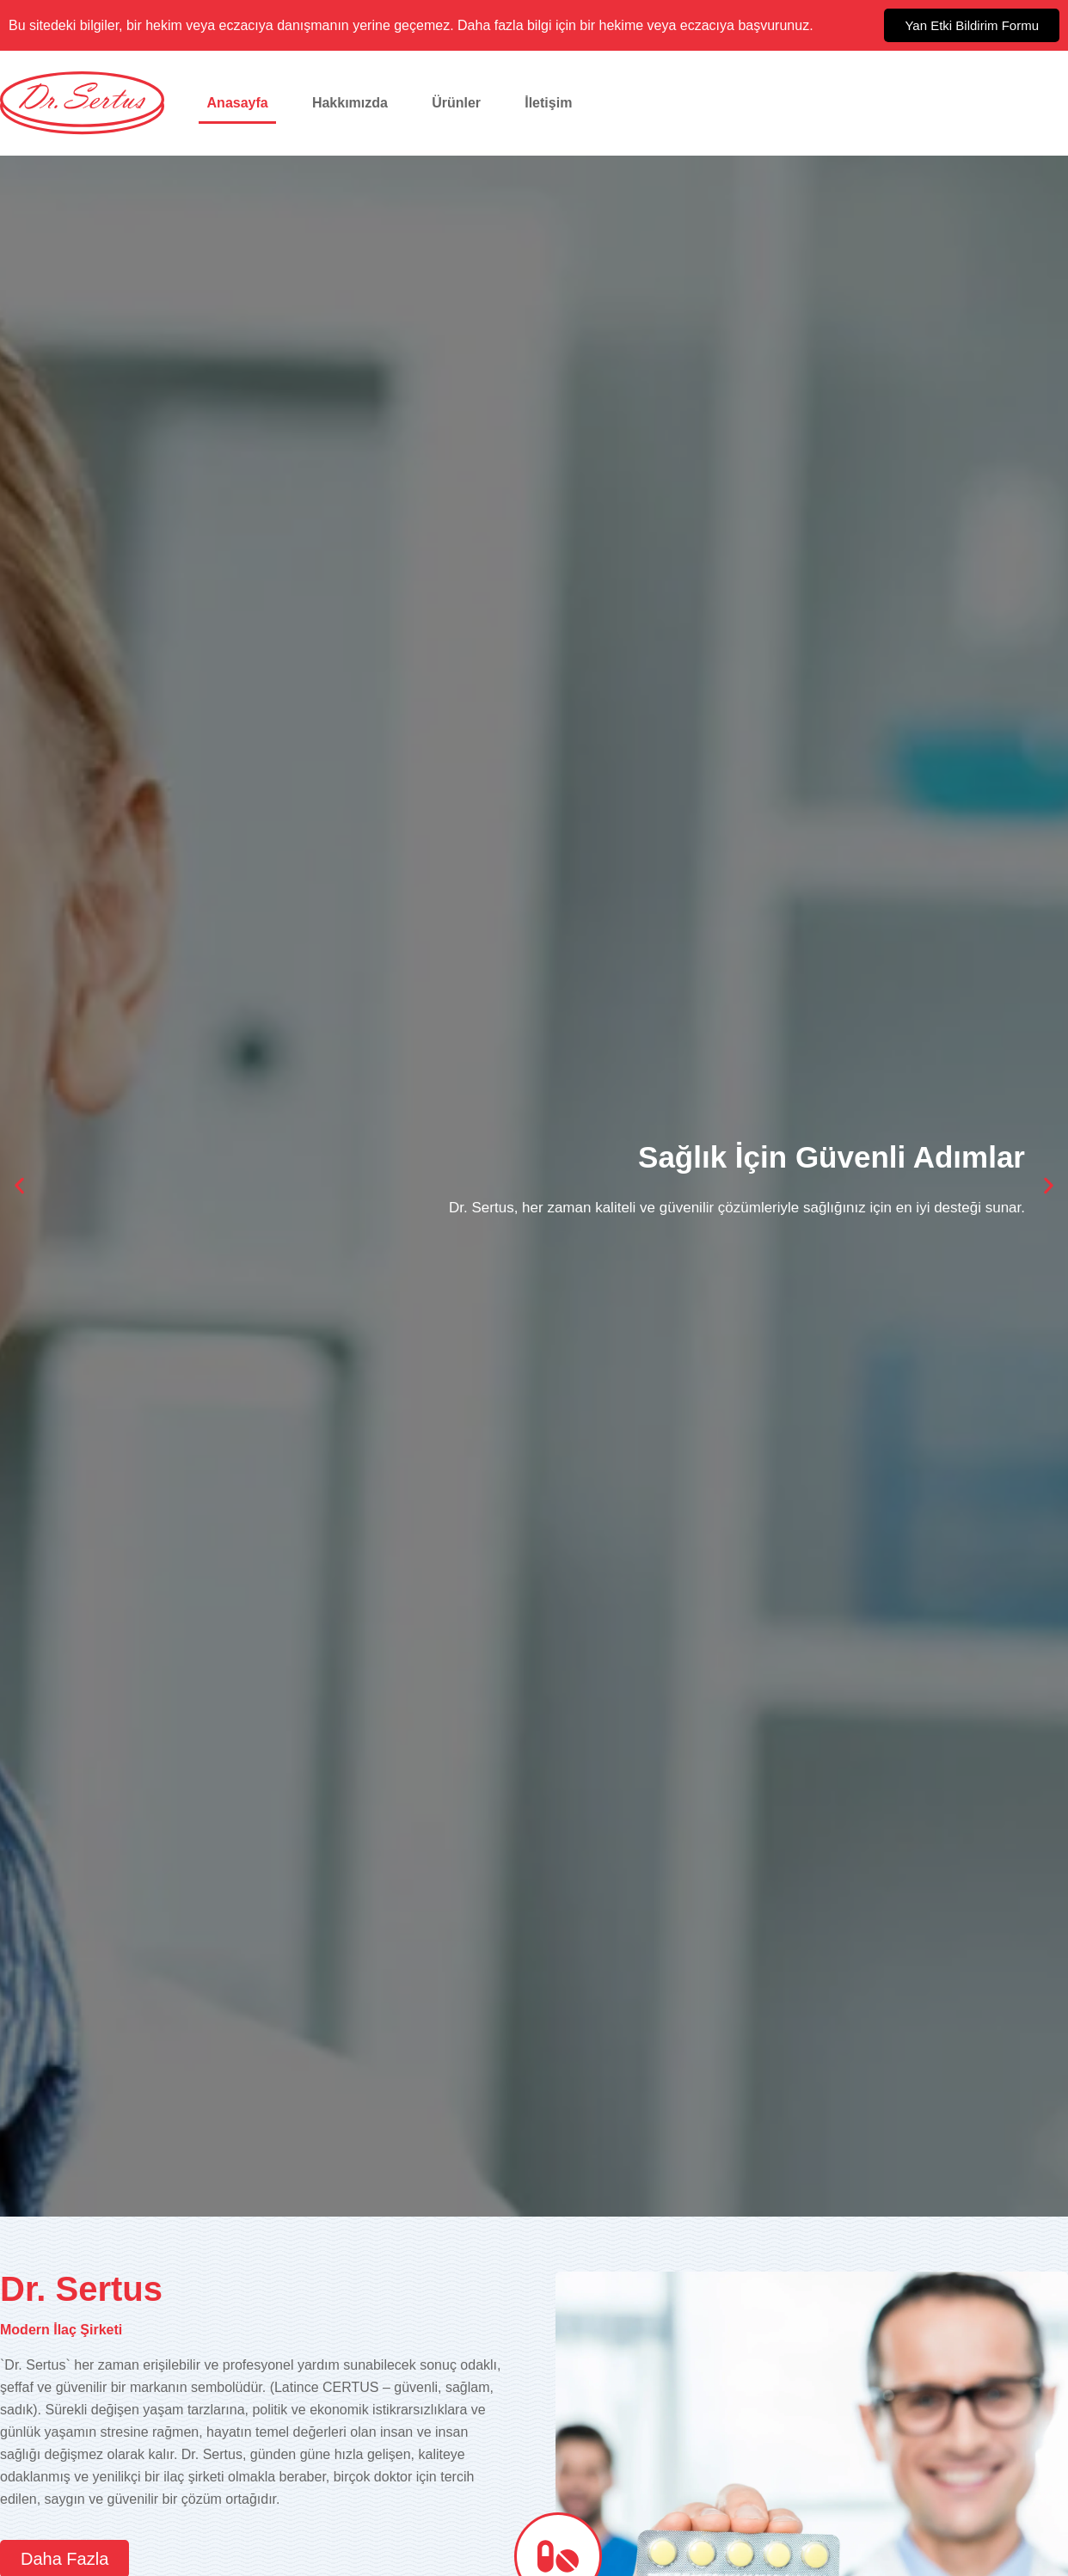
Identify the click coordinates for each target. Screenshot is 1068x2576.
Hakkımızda (350, 102)
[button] (19, 1186)
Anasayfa (237, 102)
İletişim (548, 102)
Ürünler (456, 102)
